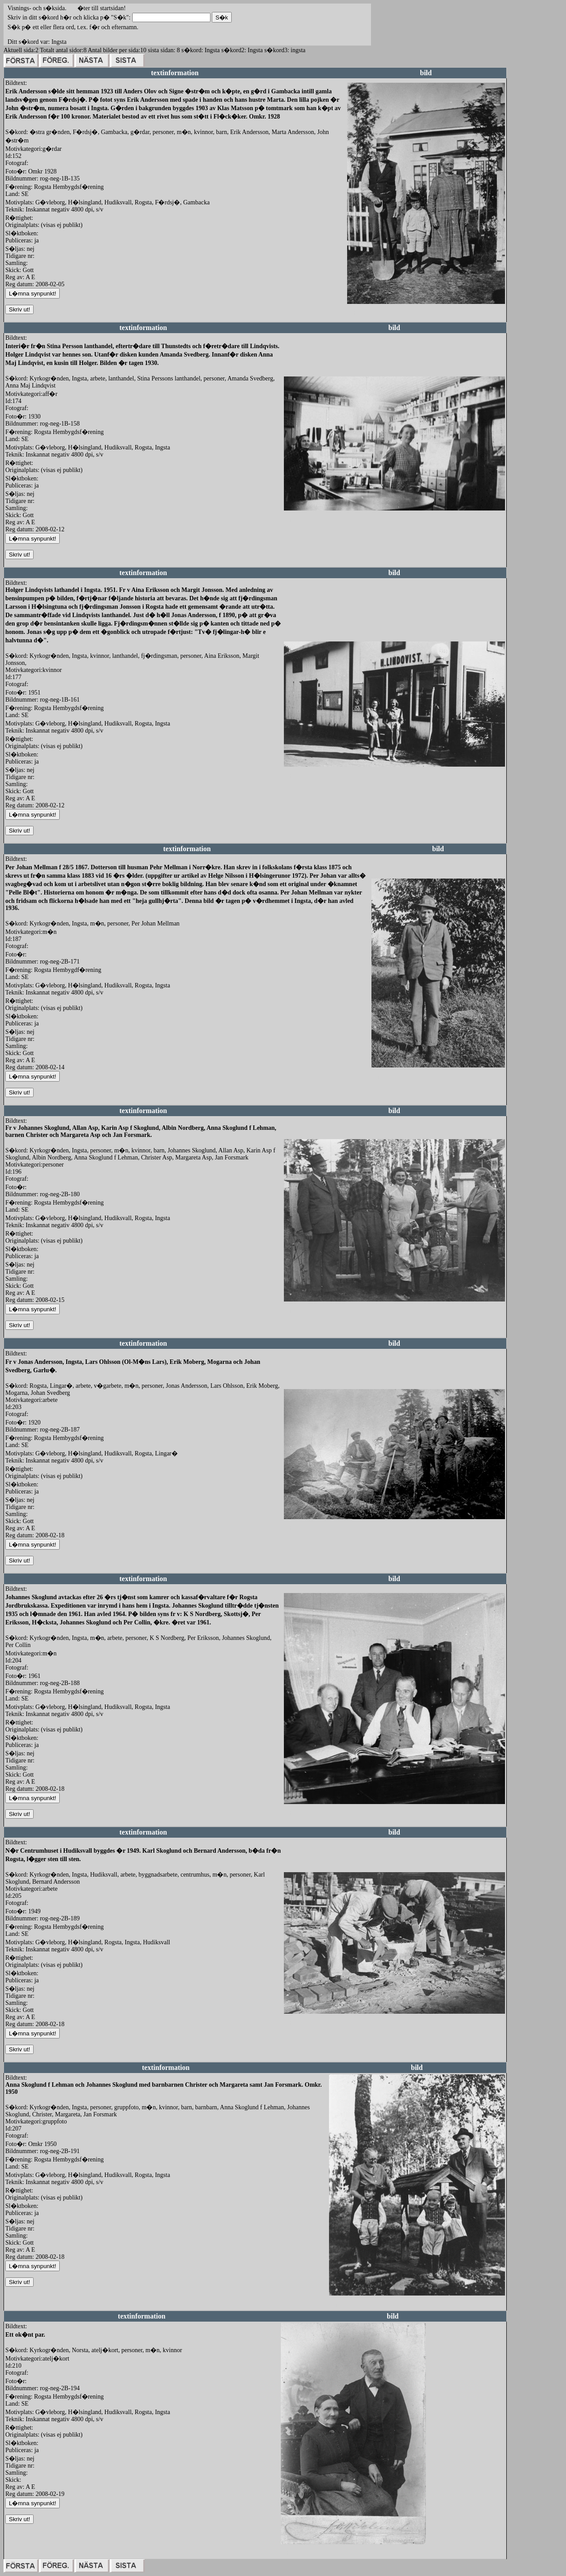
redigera (357, 313)
